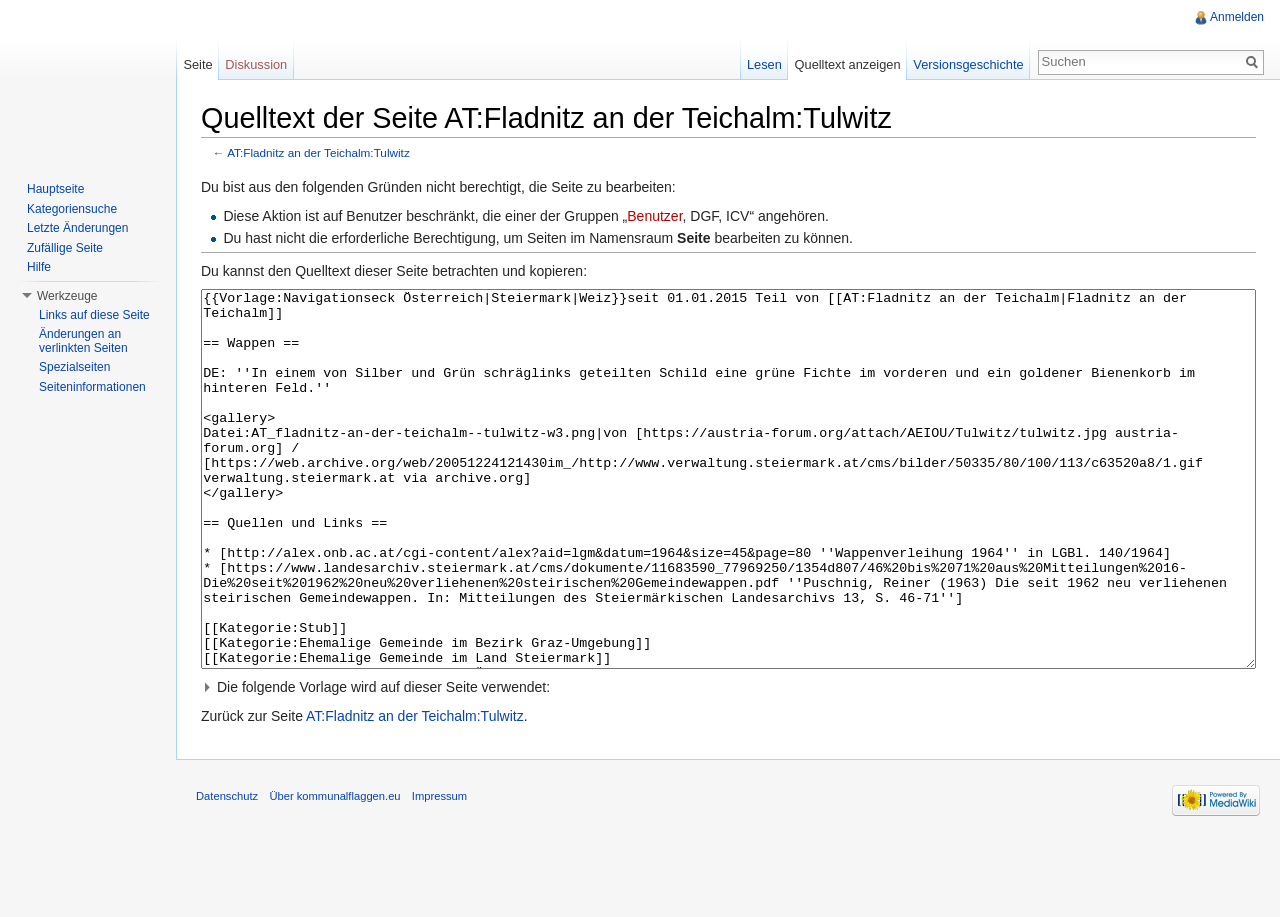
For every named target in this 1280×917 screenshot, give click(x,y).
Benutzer (654, 216)
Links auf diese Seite (94, 315)
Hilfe (39, 267)
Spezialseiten (74, 367)
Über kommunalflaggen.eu (334, 871)
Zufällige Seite (65, 248)
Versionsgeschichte (968, 64)
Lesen (764, 64)
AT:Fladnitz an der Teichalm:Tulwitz (318, 152)
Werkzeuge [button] (67, 296)
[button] (728, 762)
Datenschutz (227, 871)
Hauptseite (55, 189)
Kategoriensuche (72, 209)
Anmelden (1237, 17)
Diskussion (256, 64)
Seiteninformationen (92, 387)
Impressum (439, 871)
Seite (197, 64)
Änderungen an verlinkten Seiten (83, 341)
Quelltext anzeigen (848, 64)
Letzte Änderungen (77, 228)
